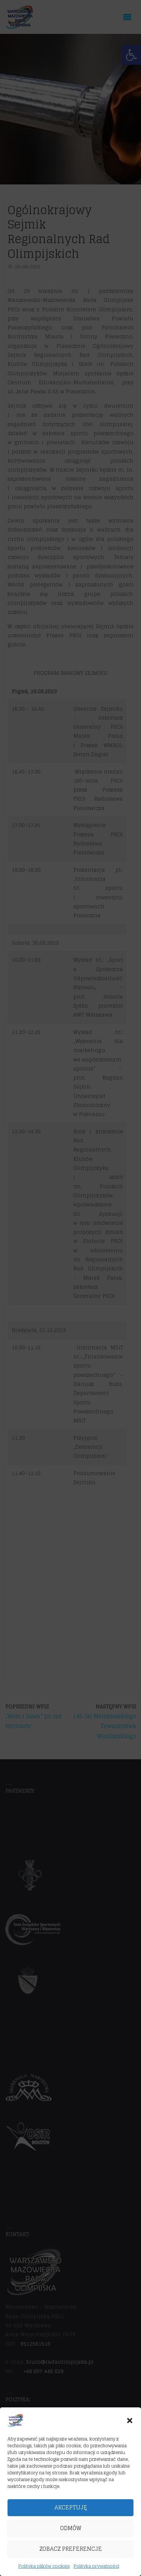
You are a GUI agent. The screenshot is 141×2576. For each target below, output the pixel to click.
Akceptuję (71, 2517)
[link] (16, 2430)
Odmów (70, 2538)
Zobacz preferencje (70, 2559)
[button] (129, 2430)
